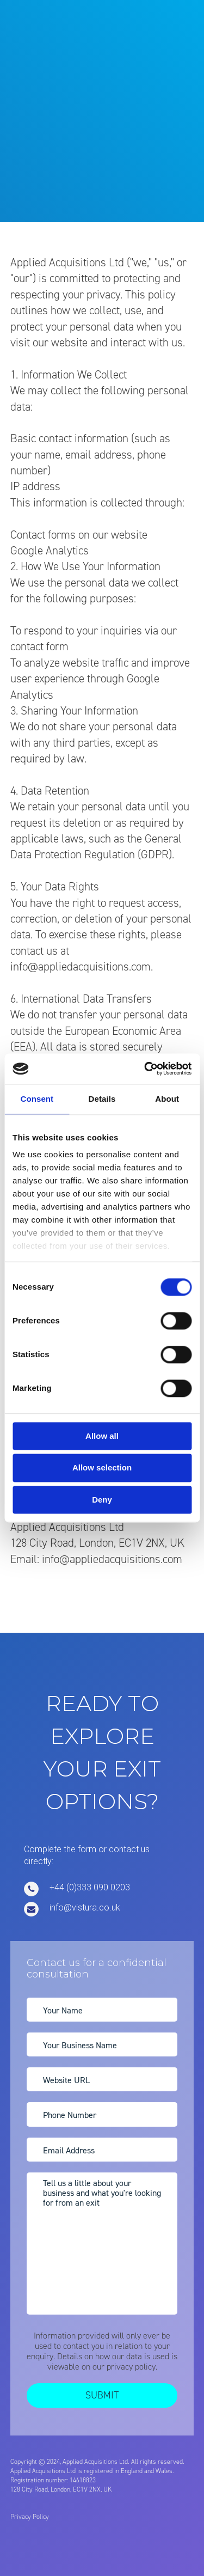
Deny (102, 1499)
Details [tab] (102, 1098)
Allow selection (102, 1468)
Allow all (102, 1435)
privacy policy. (132, 2366)
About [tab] (167, 1098)
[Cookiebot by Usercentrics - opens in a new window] (145, 1068)
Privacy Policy (29, 2516)
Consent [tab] (36, 1098)
